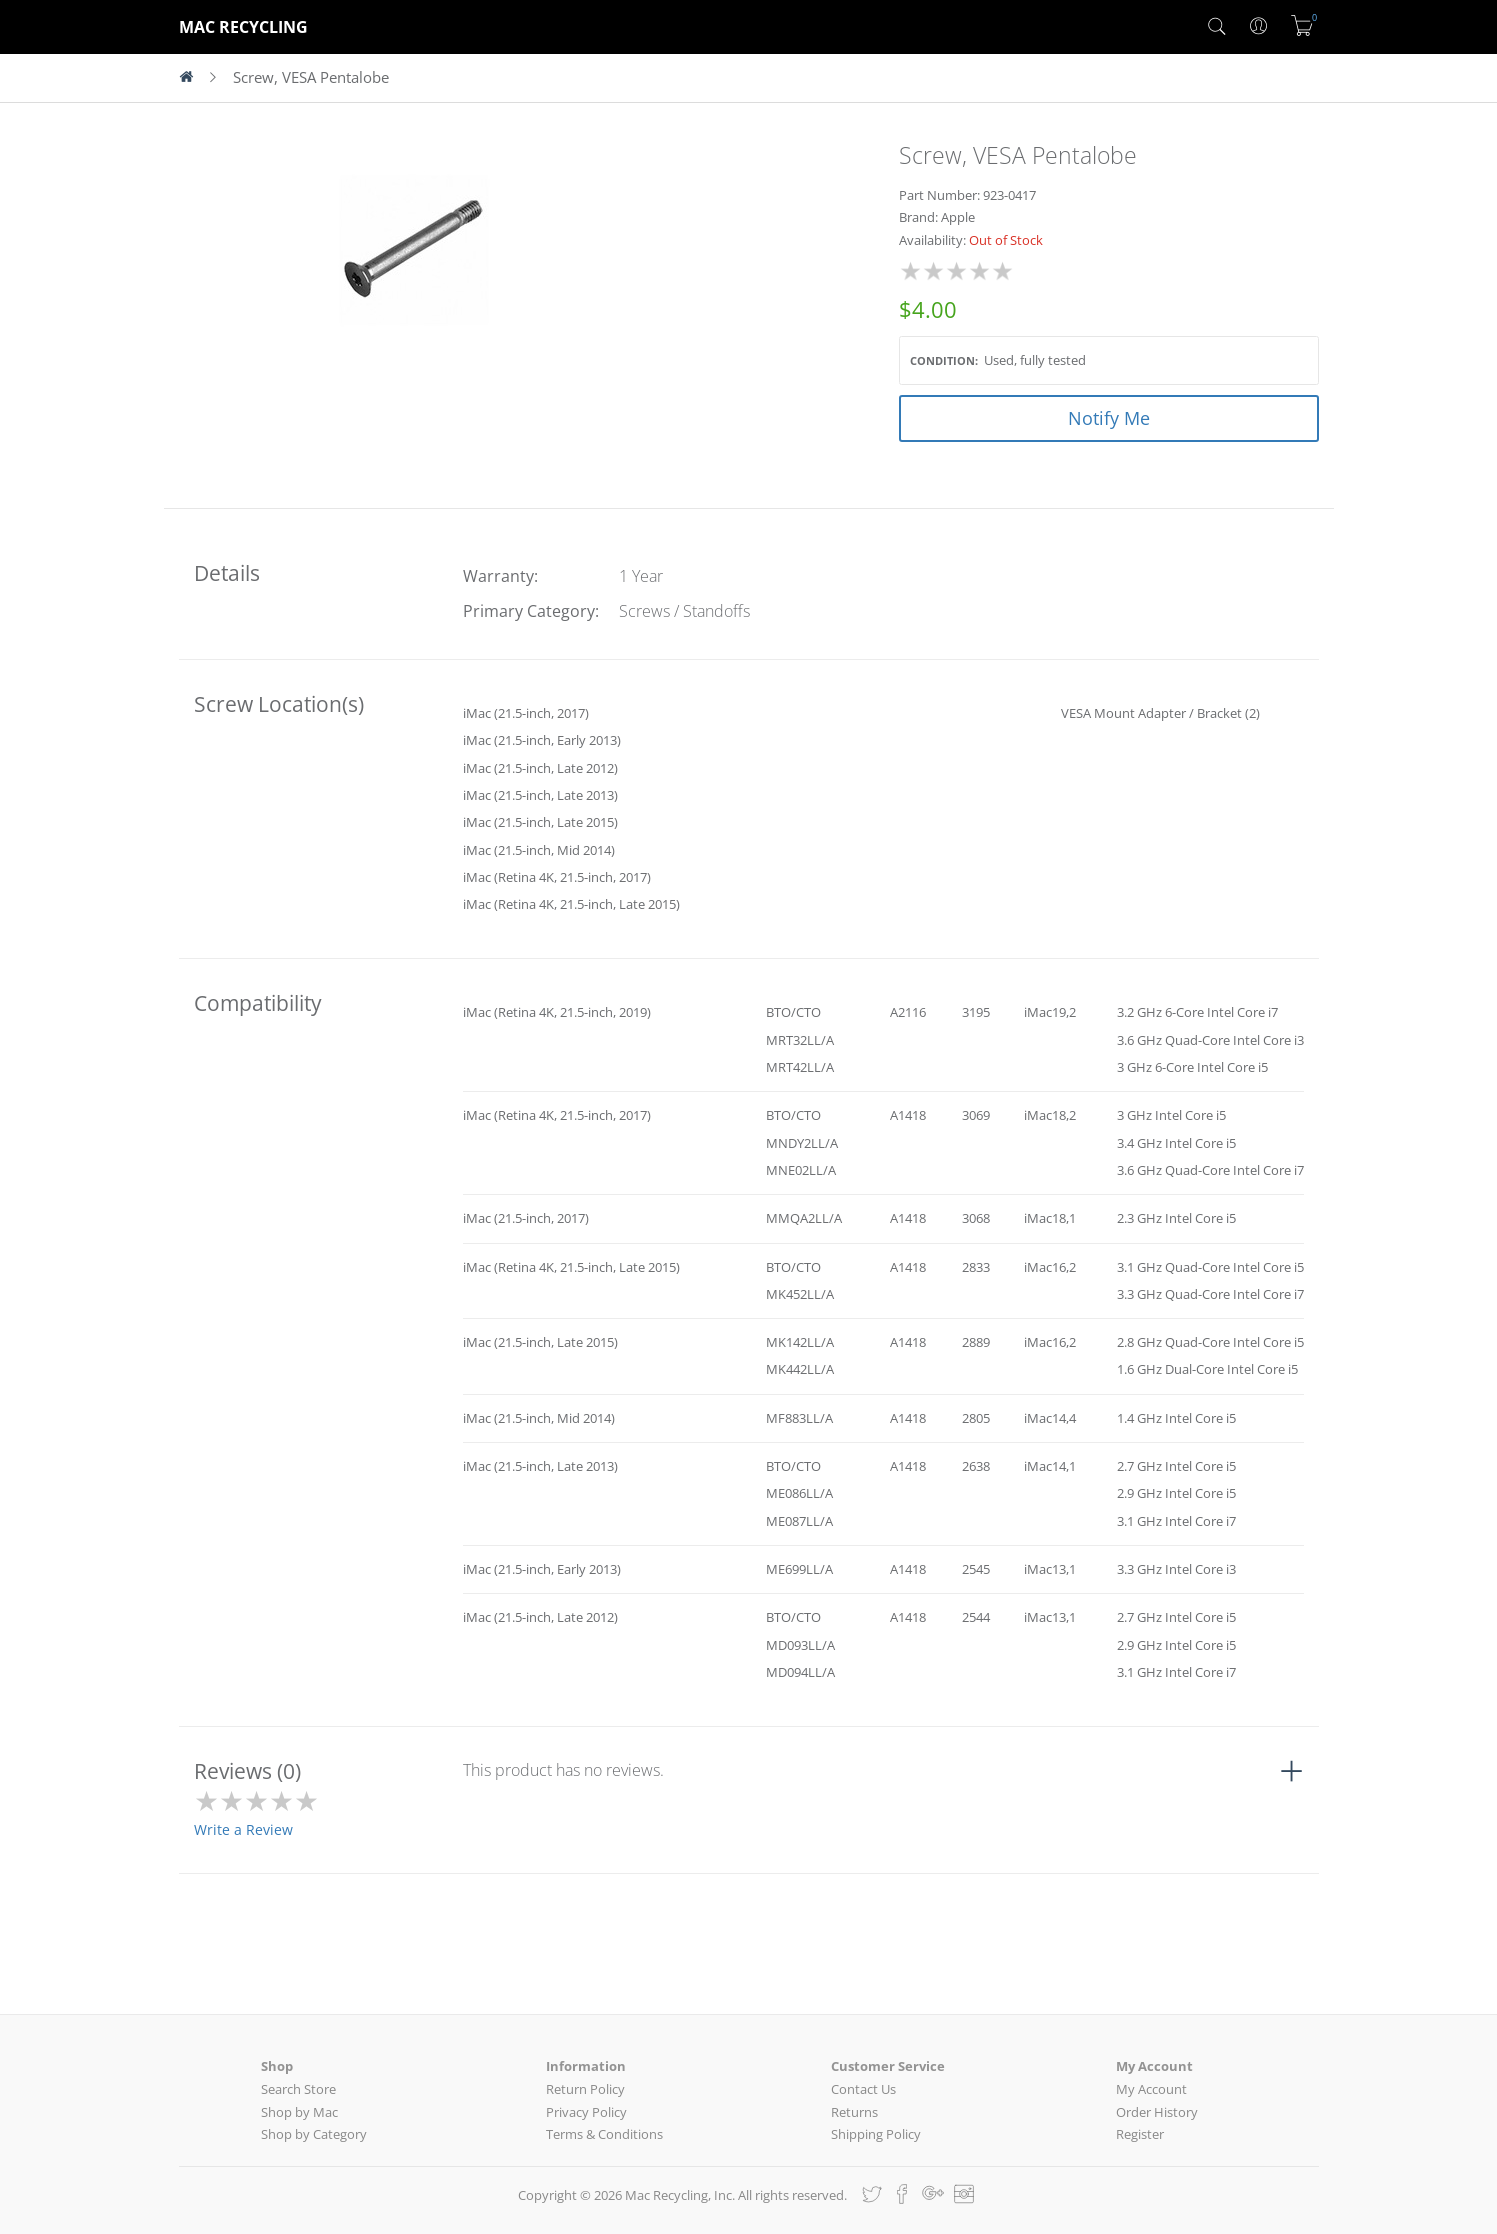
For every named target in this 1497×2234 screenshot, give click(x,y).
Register (1140, 2134)
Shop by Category (314, 2134)
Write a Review (243, 1829)
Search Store (298, 2089)
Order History (1157, 2112)
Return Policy (585, 2089)
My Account (1151, 2089)
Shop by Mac (299, 2112)
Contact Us (863, 2089)
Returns (854, 2112)
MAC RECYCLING (243, 27)
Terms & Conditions (604, 2134)
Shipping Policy (876, 2134)
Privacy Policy (586, 2112)
